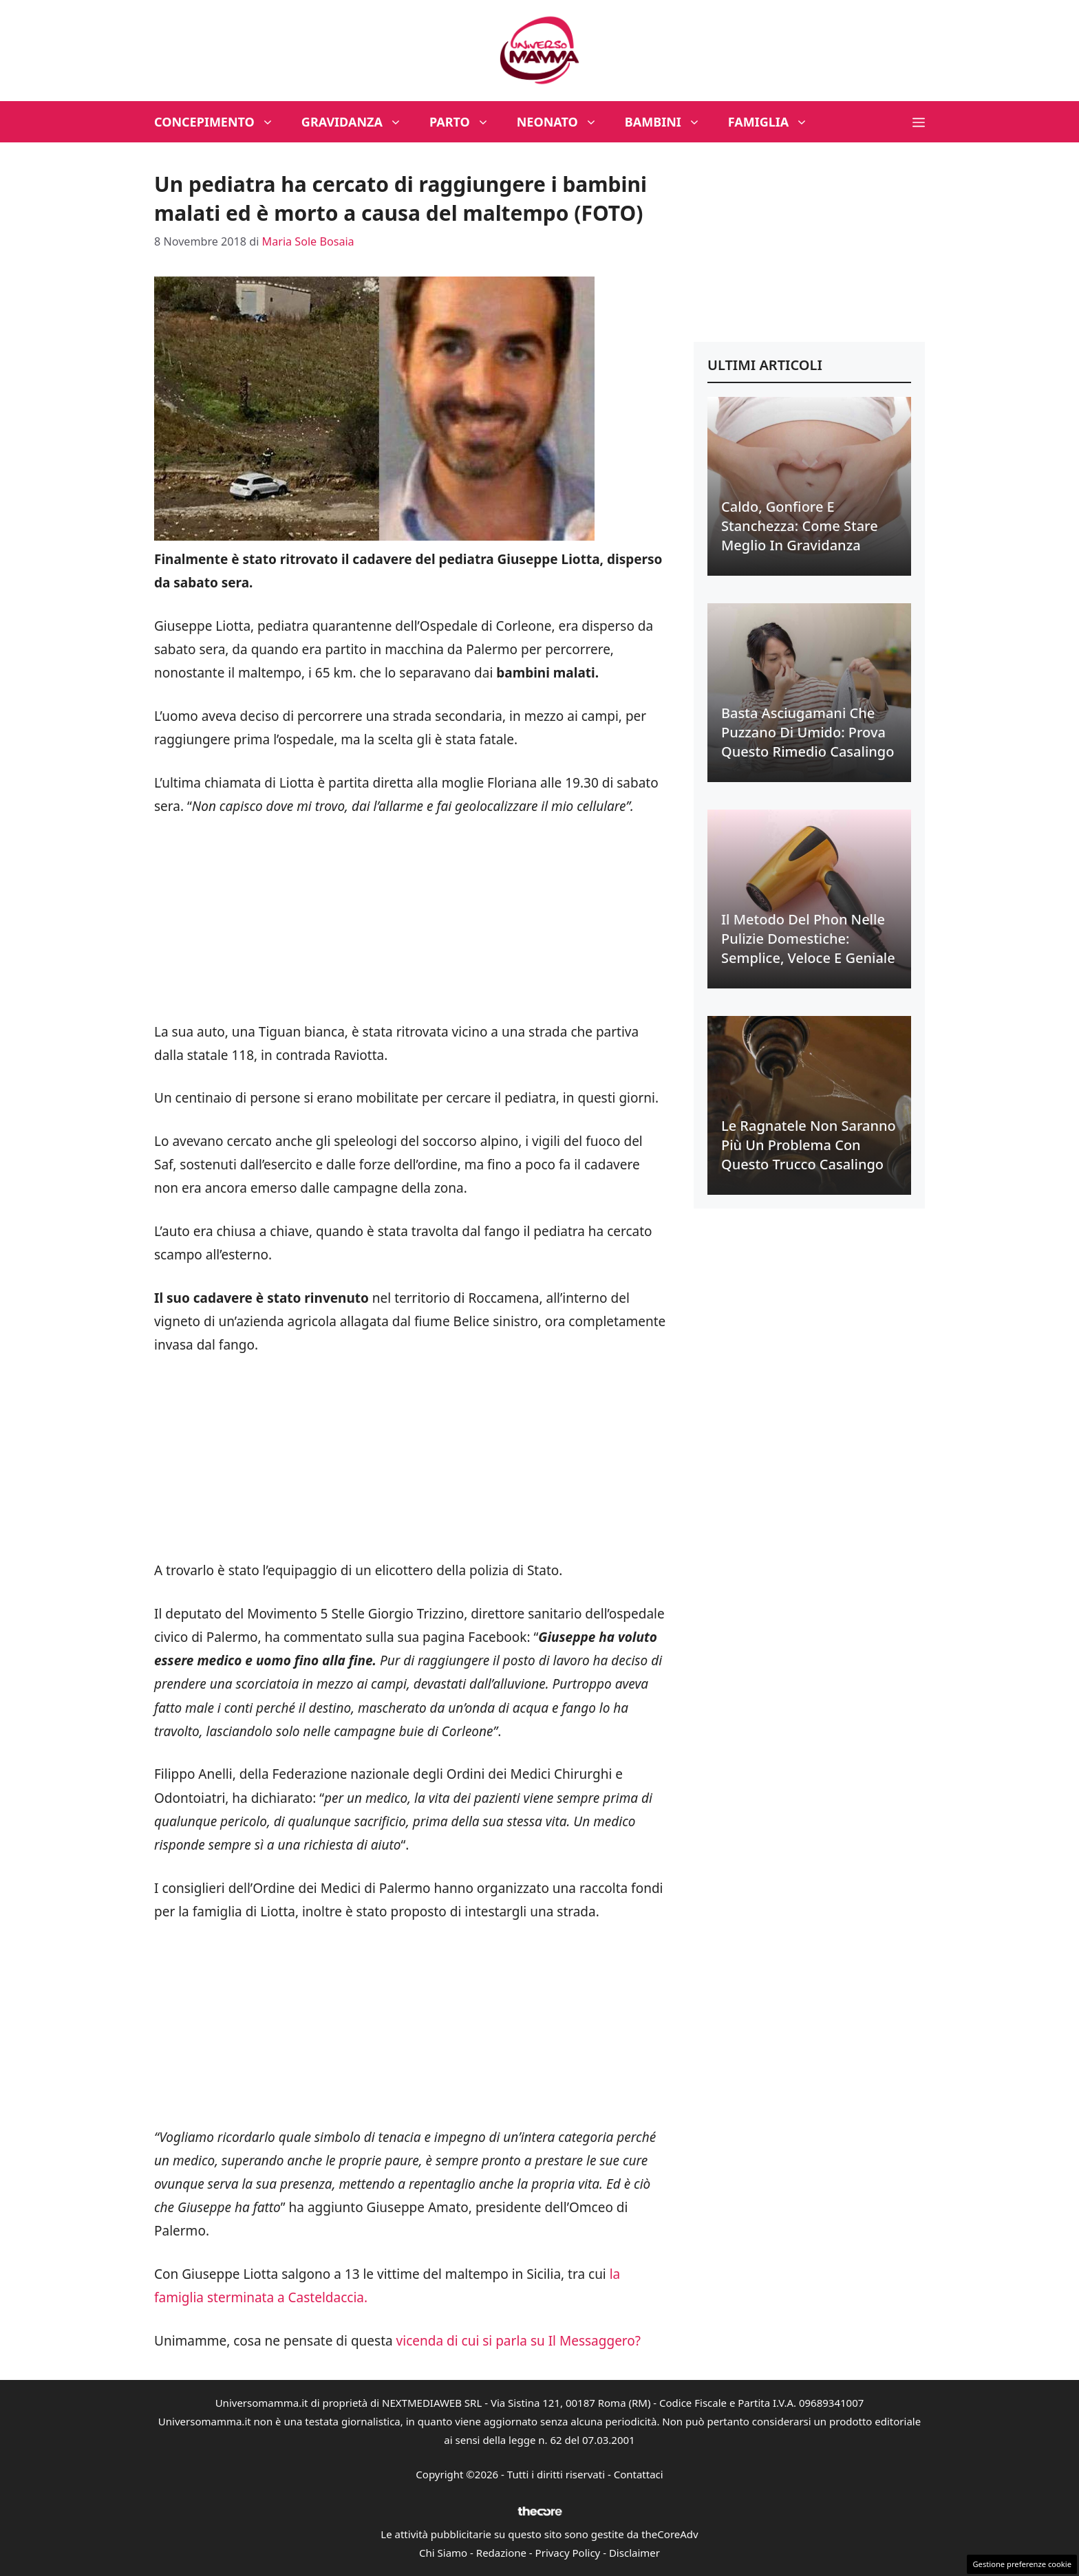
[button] (919, 121)
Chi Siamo (443, 2552)
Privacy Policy (568, 2552)
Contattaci (638, 2474)
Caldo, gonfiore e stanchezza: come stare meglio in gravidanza (799, 525)
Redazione (501, 2552)
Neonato (564, 121)
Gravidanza (358, 121)
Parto (466, 121)
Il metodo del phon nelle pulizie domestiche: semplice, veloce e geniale (808, 938)
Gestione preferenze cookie (1021, 2564)
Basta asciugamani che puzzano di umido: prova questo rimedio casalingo (807, 732)
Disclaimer (634, 2552)
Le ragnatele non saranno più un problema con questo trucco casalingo (808, 1144)
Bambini (669, 121)
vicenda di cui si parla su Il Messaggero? (517, 2341)
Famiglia (775, 121)
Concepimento (221, 121)
